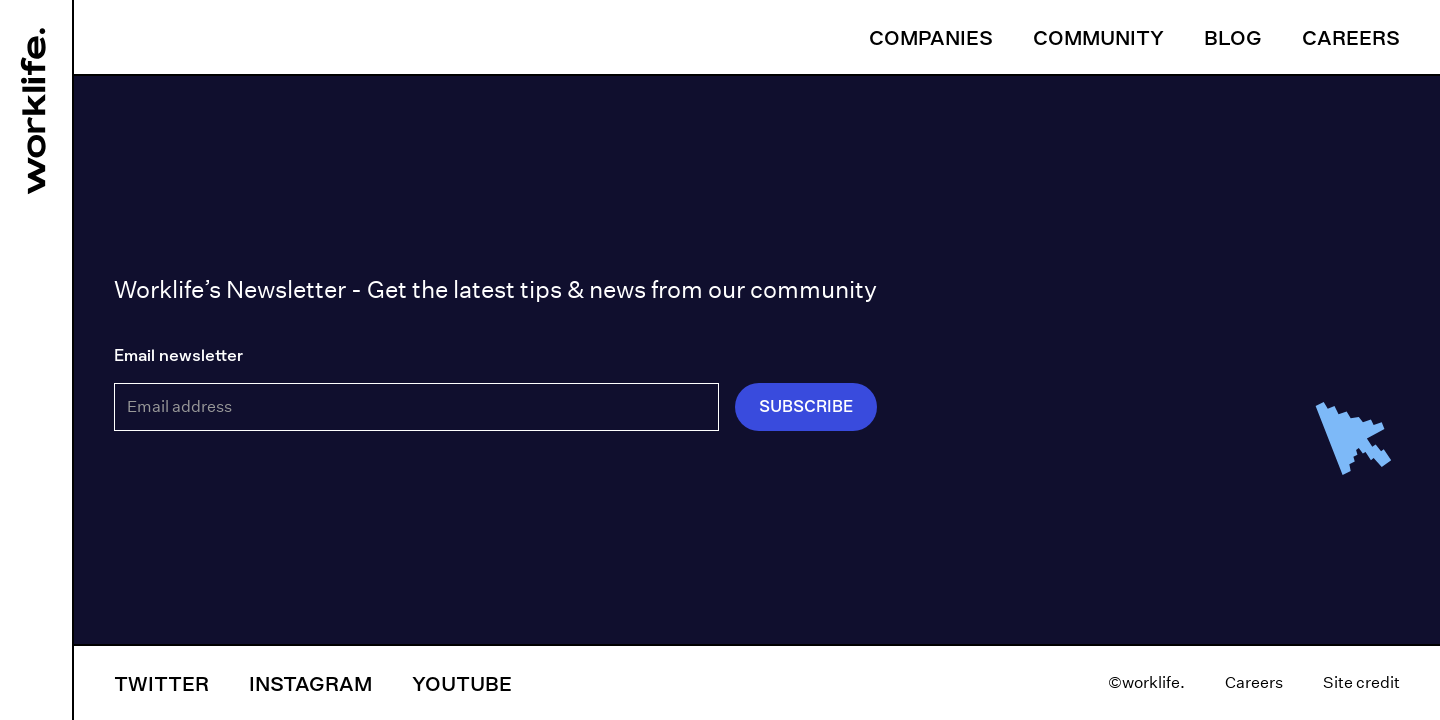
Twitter (161, 683)
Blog (1233, 37)
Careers (1351, 37)
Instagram (310, 683)
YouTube (462, 683)
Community (1098, 37)
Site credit (1361, 682)
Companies (931, 37)
